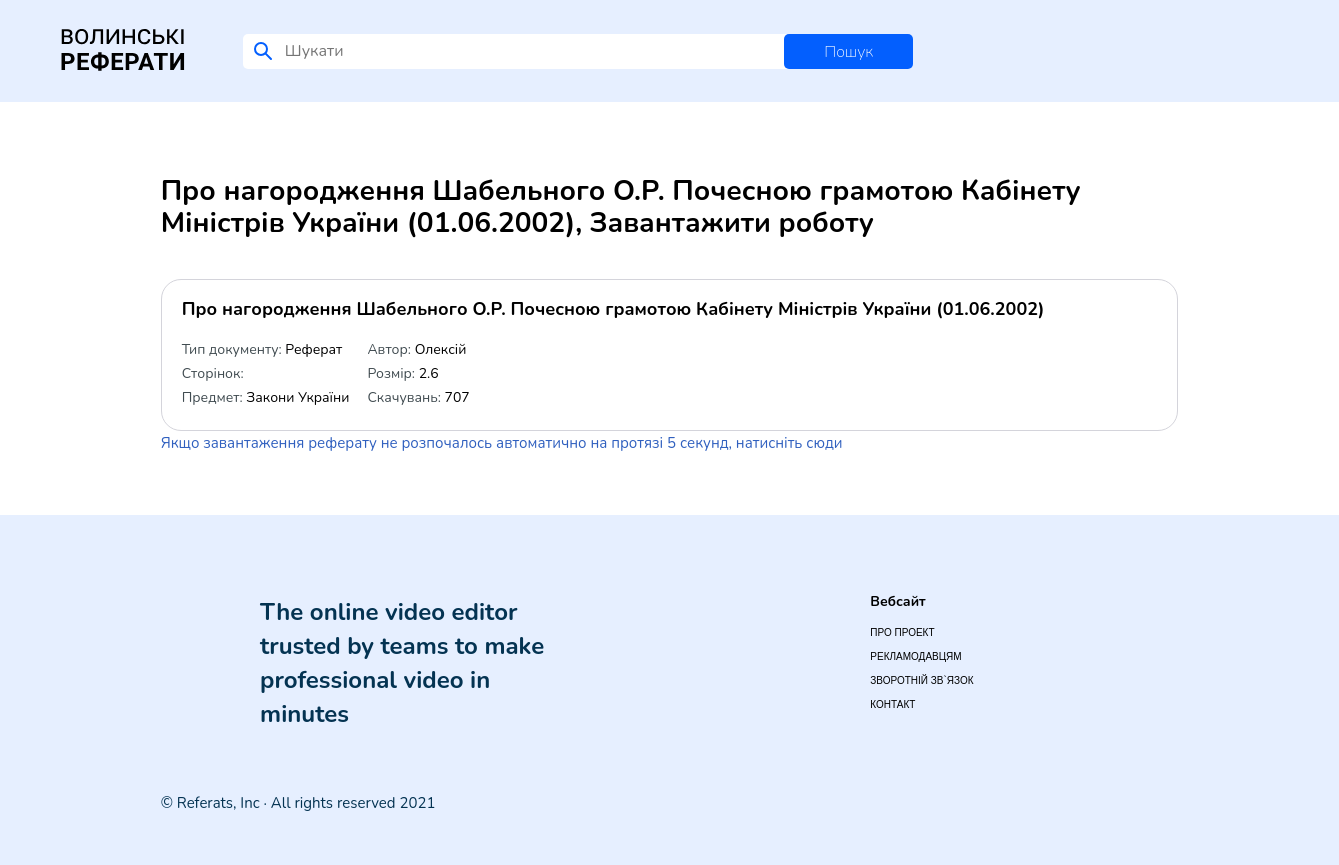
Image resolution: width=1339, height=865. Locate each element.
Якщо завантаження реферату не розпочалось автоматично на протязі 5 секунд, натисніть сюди (502, 443)
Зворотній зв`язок (921, 680)
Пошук (848, 52)
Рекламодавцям (915, 656)
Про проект (902, 632)
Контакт (892, 704)
